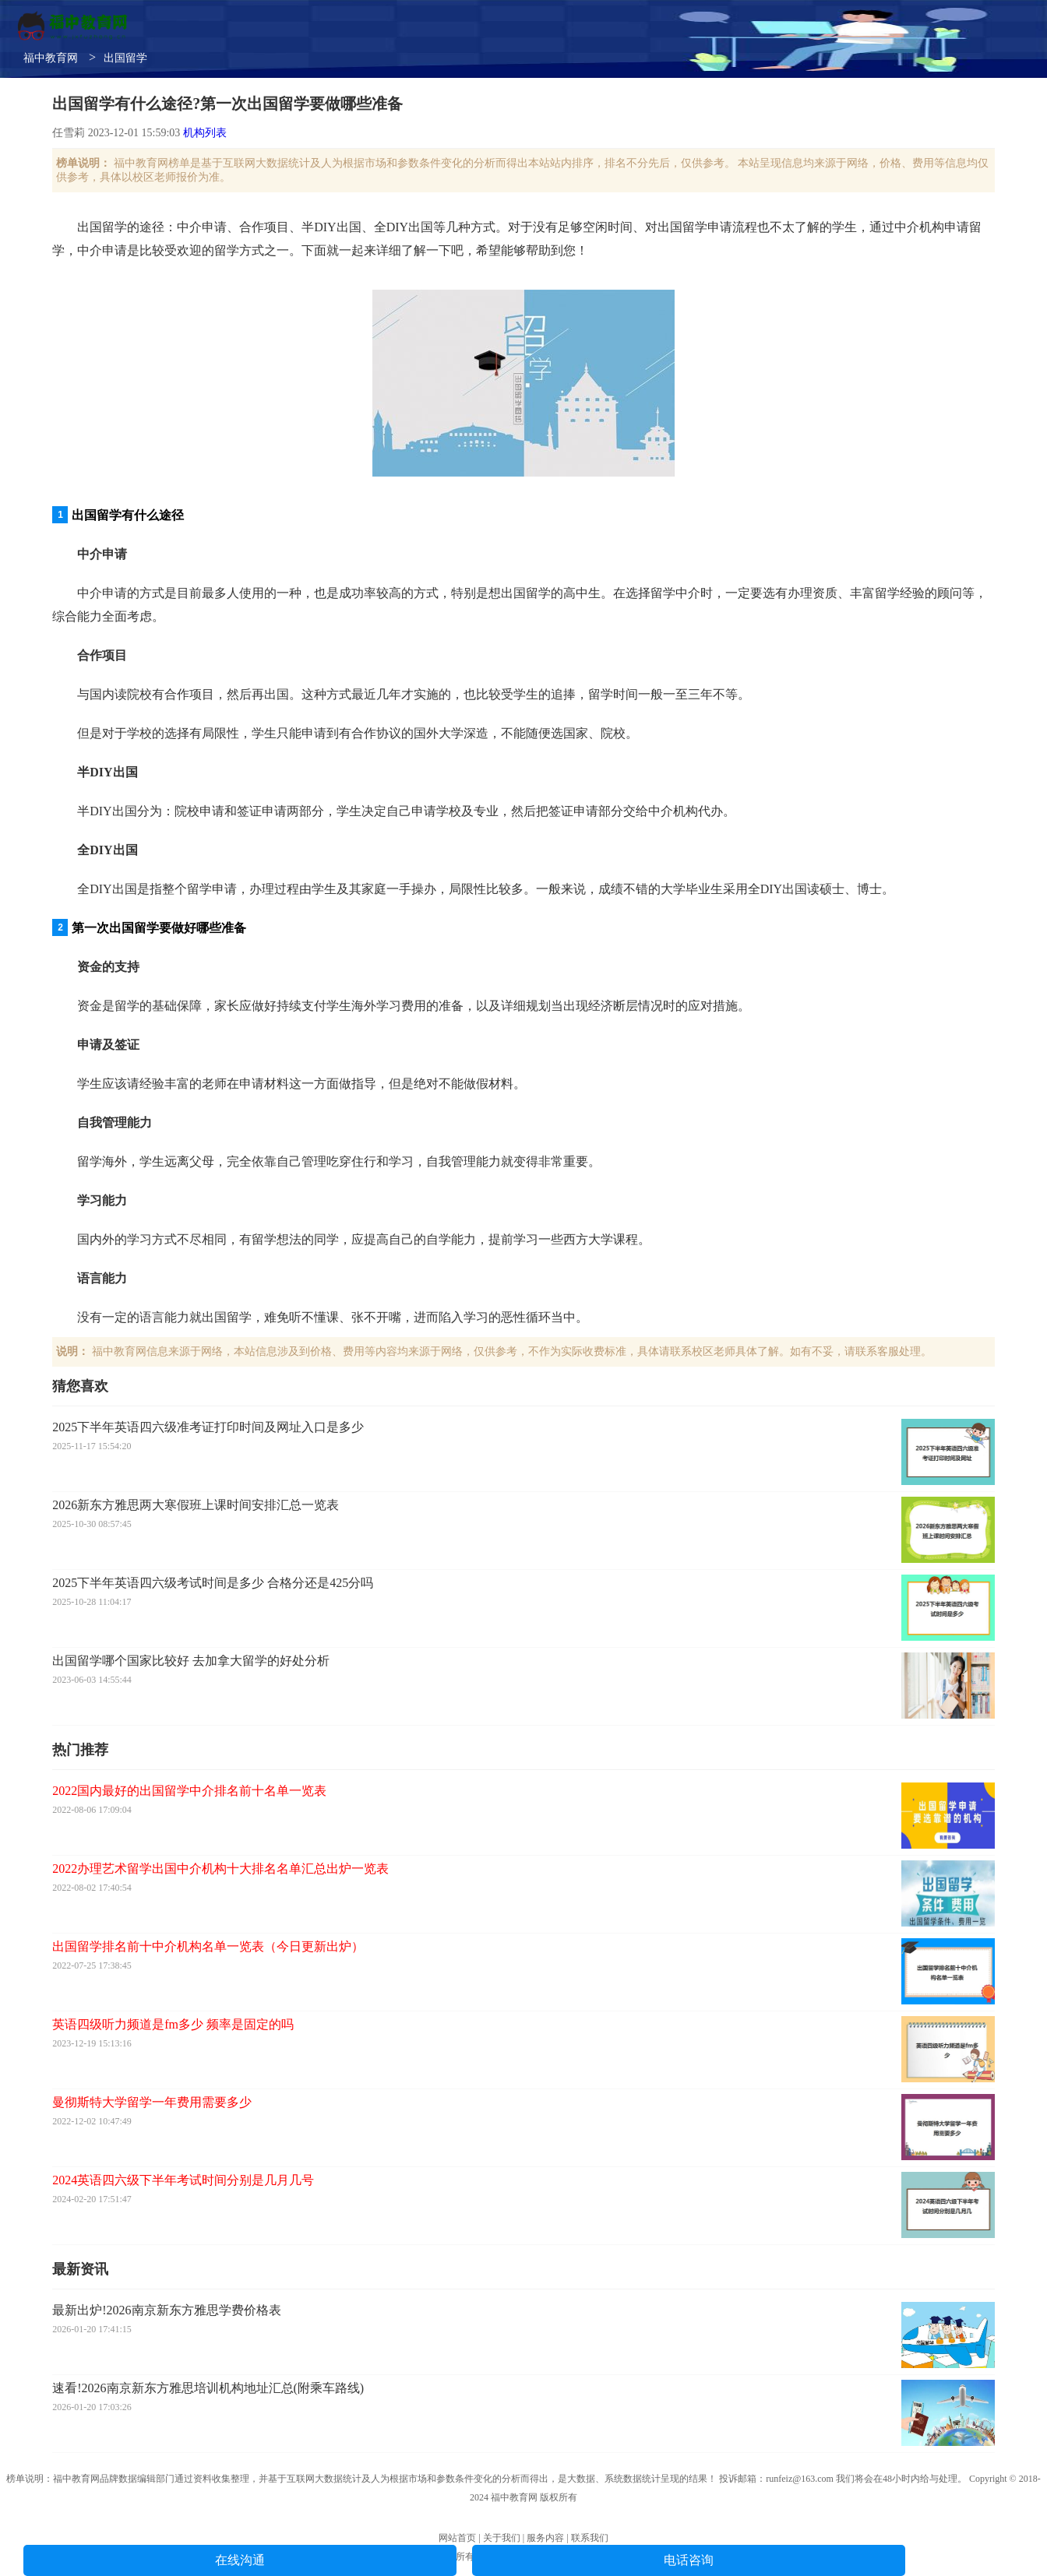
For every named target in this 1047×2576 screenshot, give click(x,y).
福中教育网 (50, 58)
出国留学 (125, 58)
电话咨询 (689, 2560)
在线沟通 (240, 2560)
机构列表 (205, 133)
